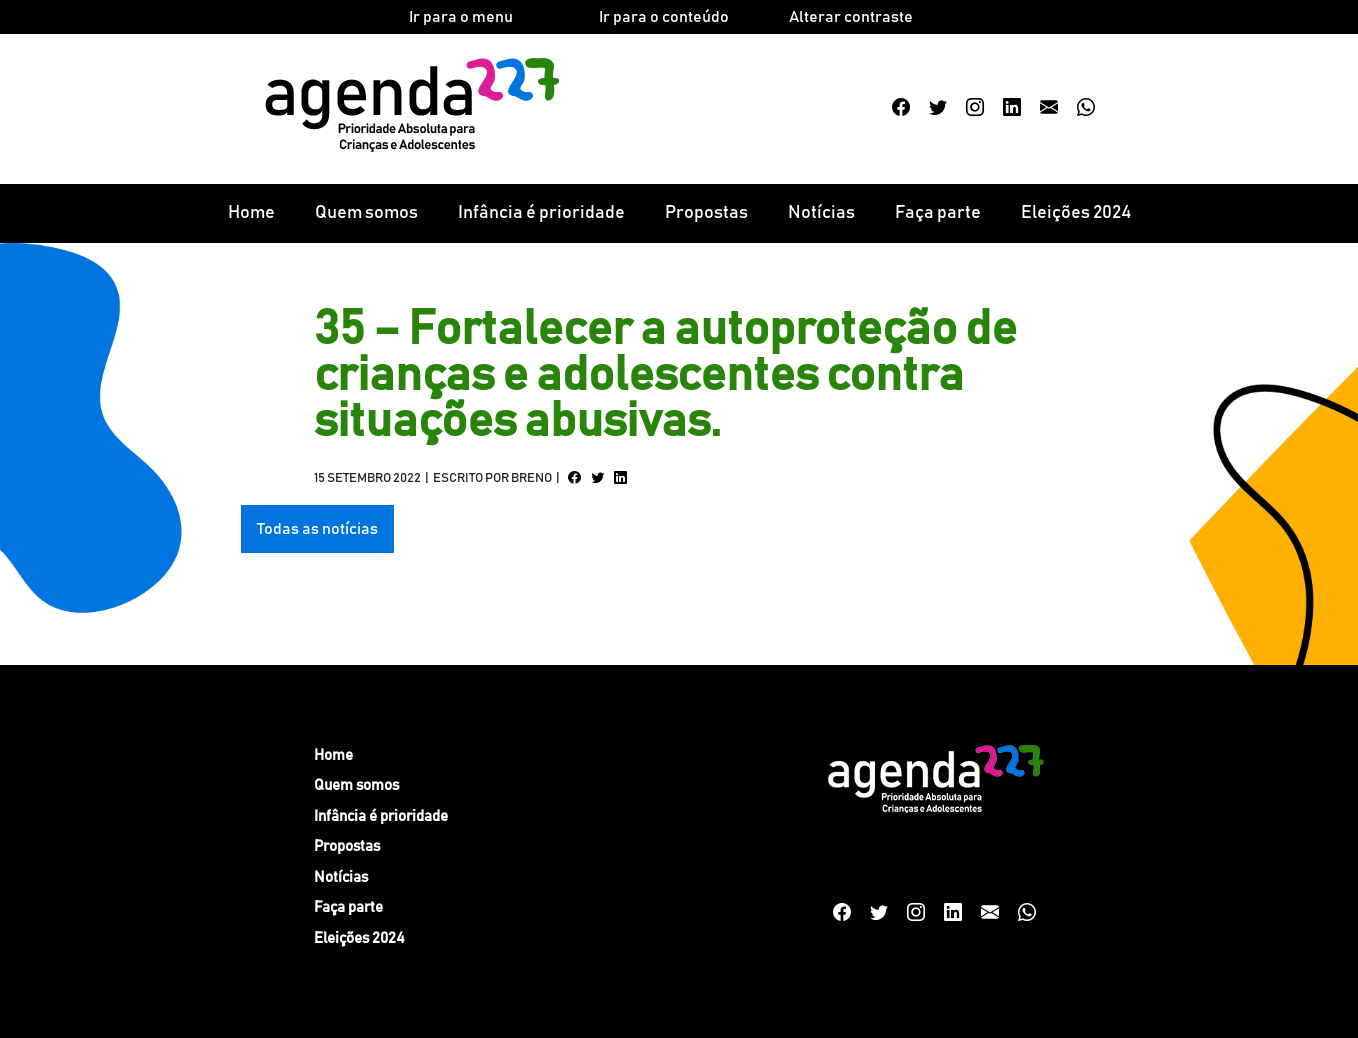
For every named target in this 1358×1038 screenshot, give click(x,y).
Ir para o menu (461, 17)
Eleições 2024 (1076, 213)
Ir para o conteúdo (664, 17)
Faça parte (938, 213)
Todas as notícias (317, 529)
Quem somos (366, 213)
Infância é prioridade (541, 213)
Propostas (706, 213)
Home (251, 213)
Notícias (821, 213)
